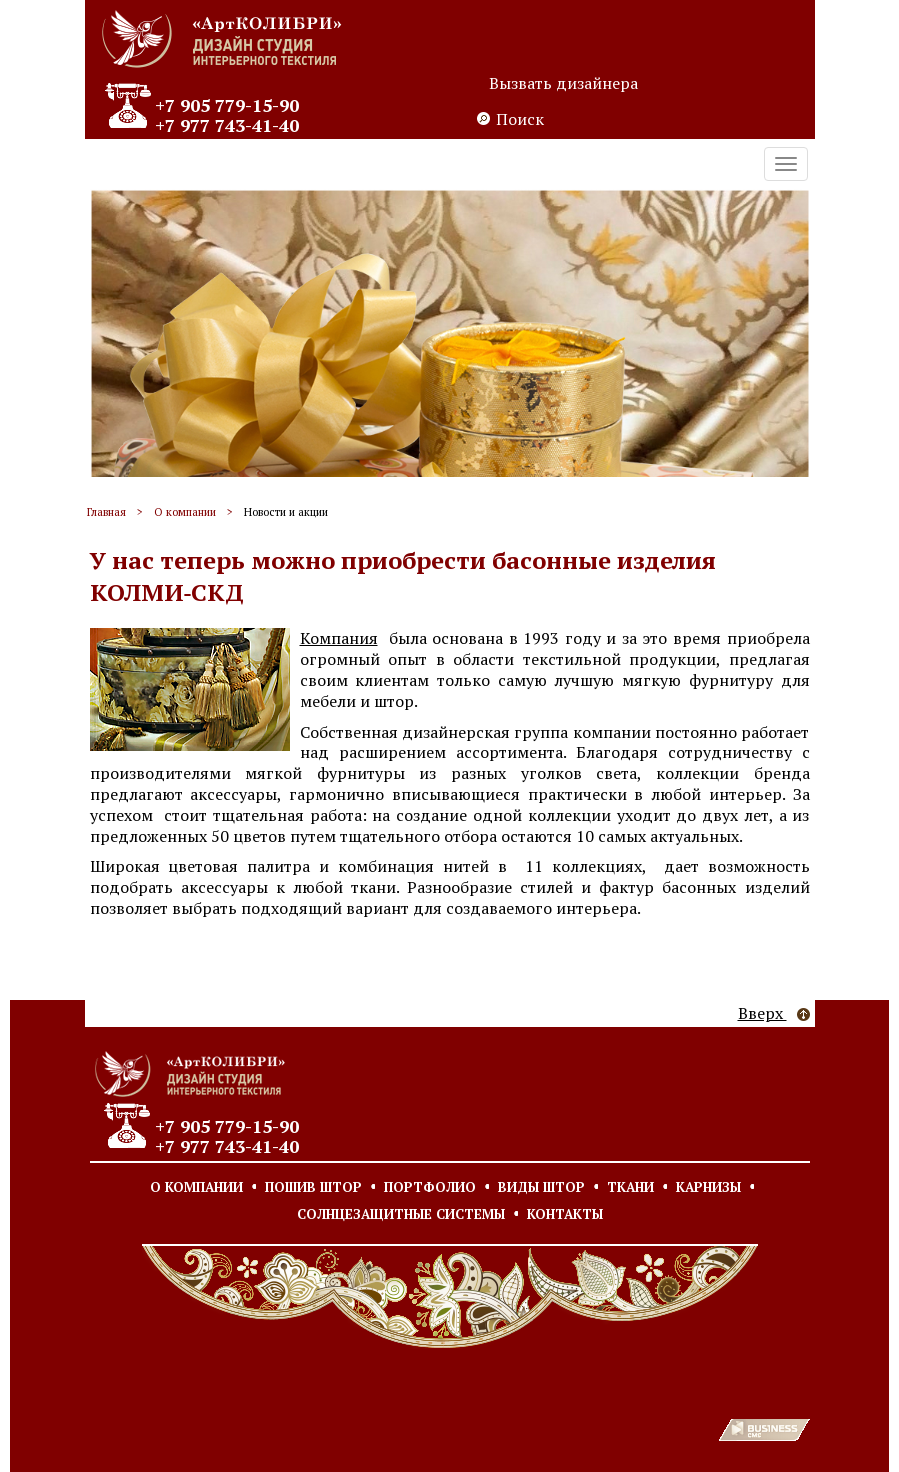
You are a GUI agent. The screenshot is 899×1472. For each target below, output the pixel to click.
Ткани (630, 1187)
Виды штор (541, 1187)
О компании (185, 512)
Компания (339, 638)
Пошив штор (313, 1187)
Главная (106, 512)
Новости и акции (286, 512)
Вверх (774, 1013)
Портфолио (430, 1187)
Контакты (565, 1214)
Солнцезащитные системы (401, 1214)
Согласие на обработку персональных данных (306, 1379)
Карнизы (708, 1187)
